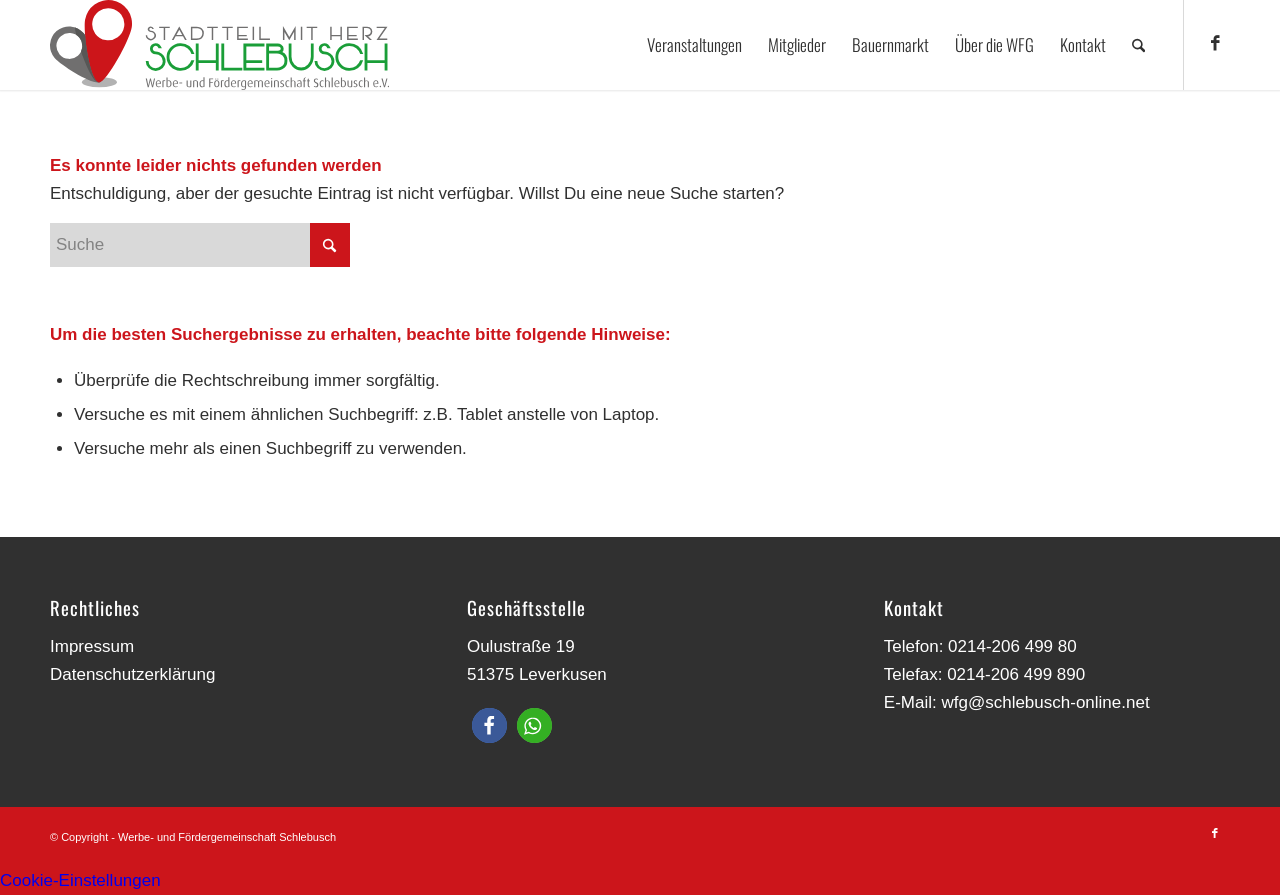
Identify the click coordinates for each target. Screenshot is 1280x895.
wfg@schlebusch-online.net (1045, 702)
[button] (489, 725)
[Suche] (1138, 45)
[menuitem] (694, 45)
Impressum (92, 646)
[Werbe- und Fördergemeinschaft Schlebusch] (219, 45)
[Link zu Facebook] (1215, 44)
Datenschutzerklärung (132, 674)
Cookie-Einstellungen (80, 880)
